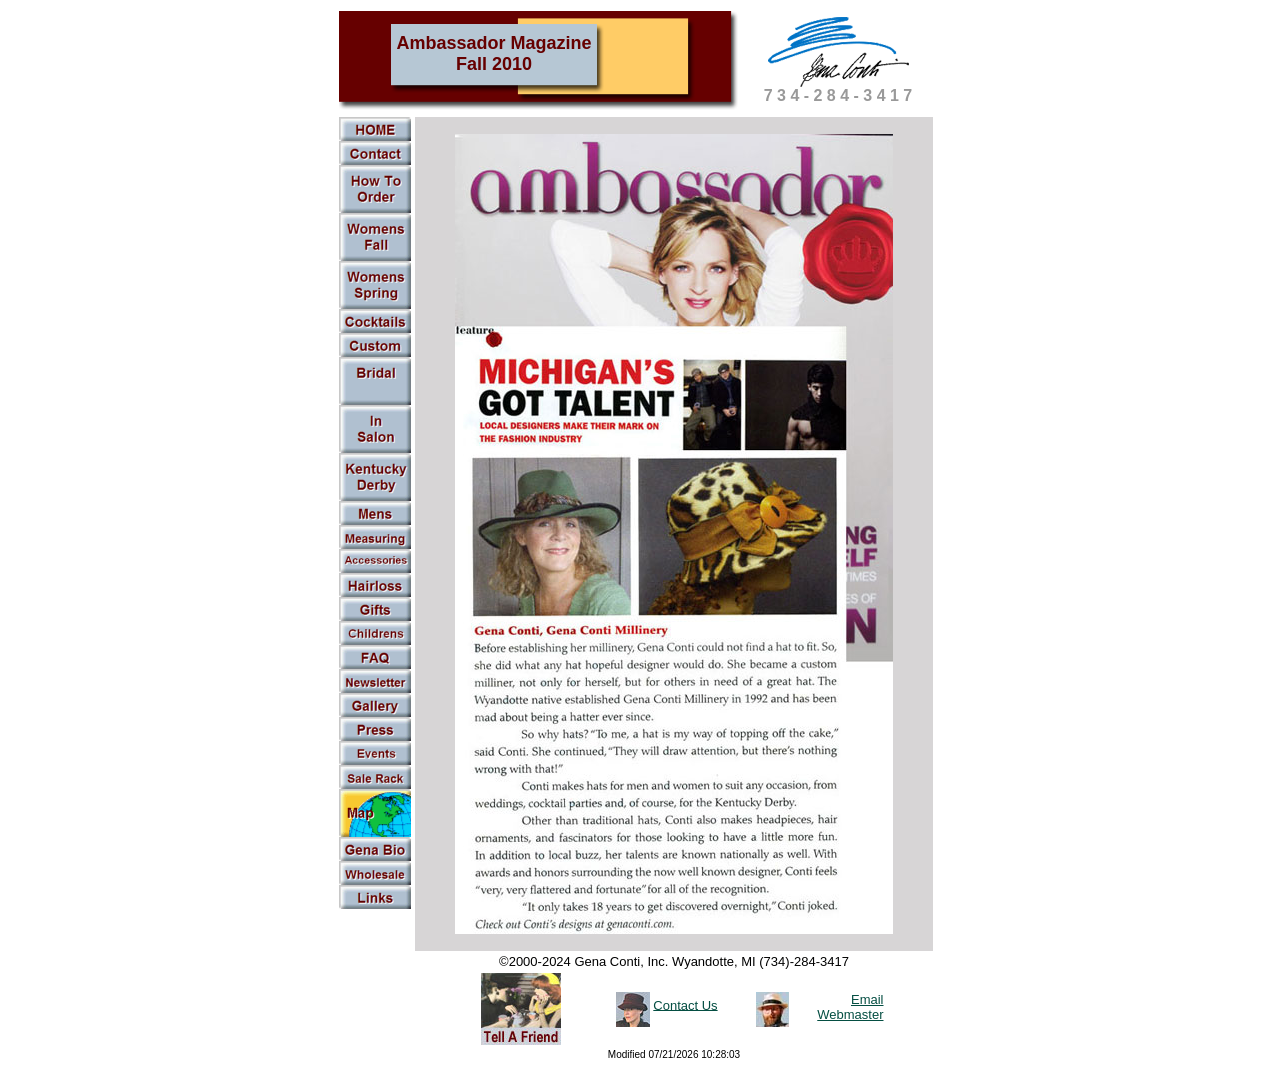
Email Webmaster (850, 1007)
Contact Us (685, 1004)
